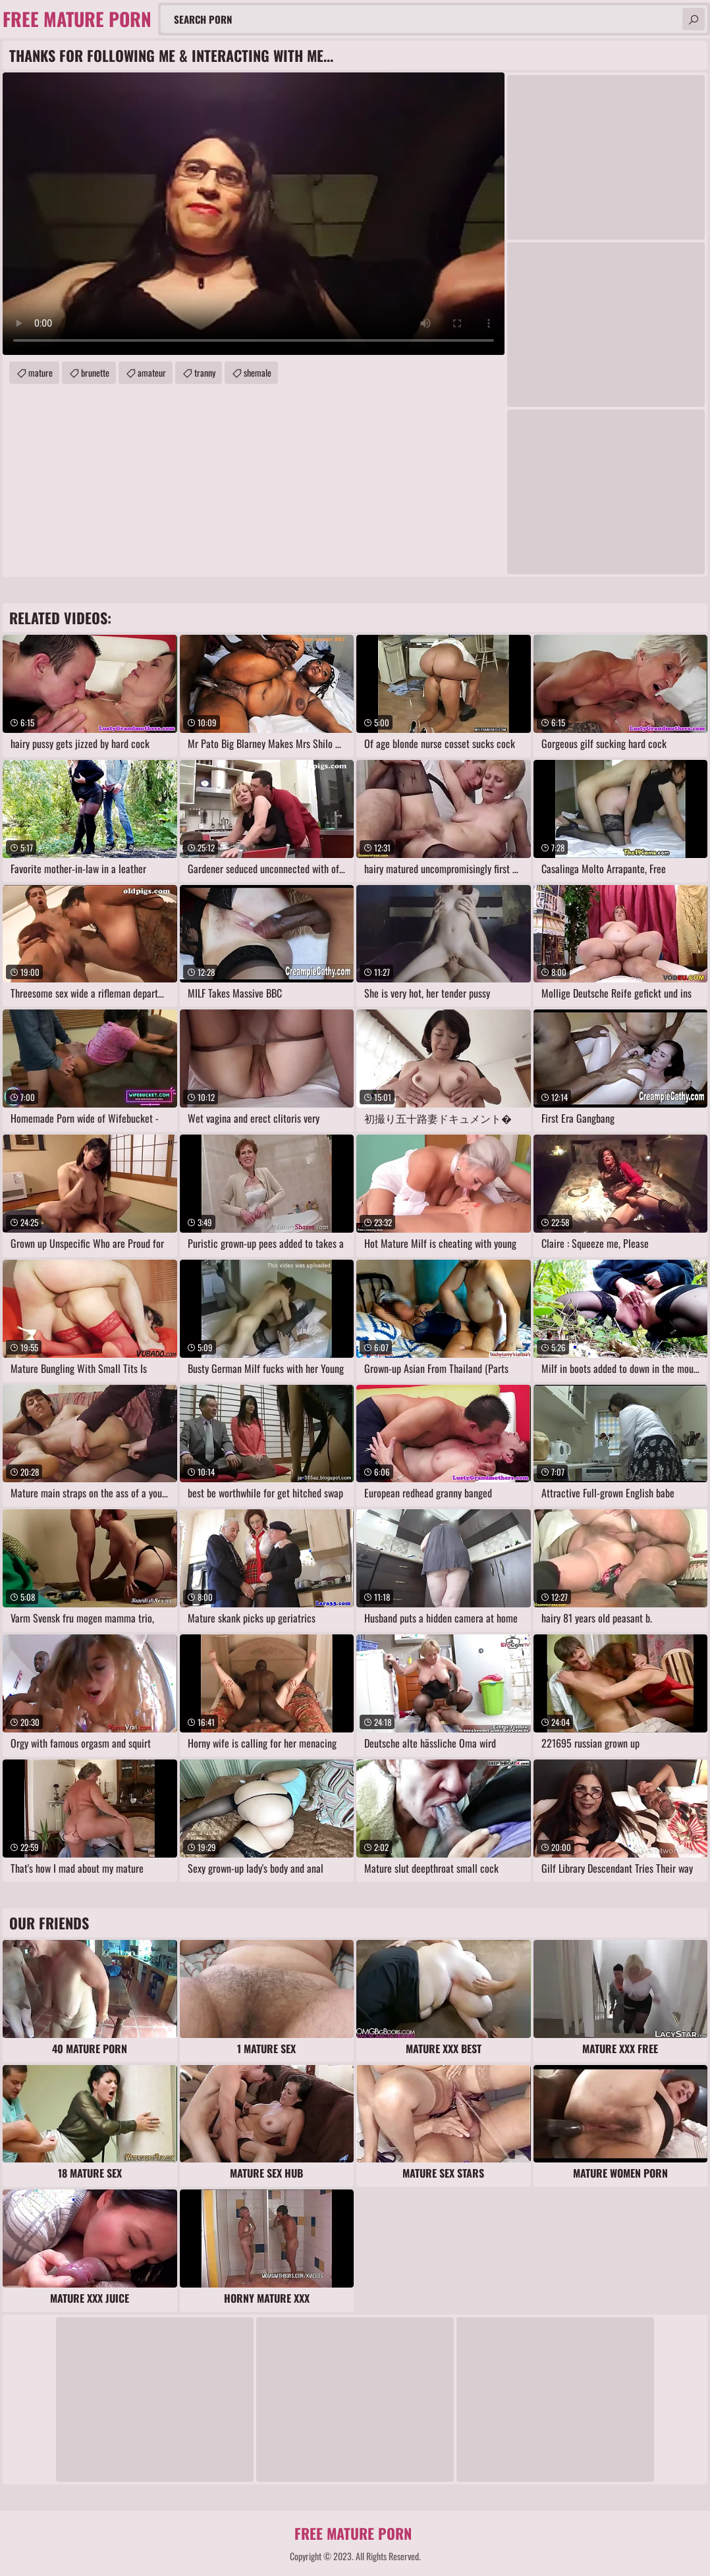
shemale (257, 372)
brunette (95, 372)
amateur (152, 372)
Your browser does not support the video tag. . (254, 213)
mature (40, 372)
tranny (204, 372)
